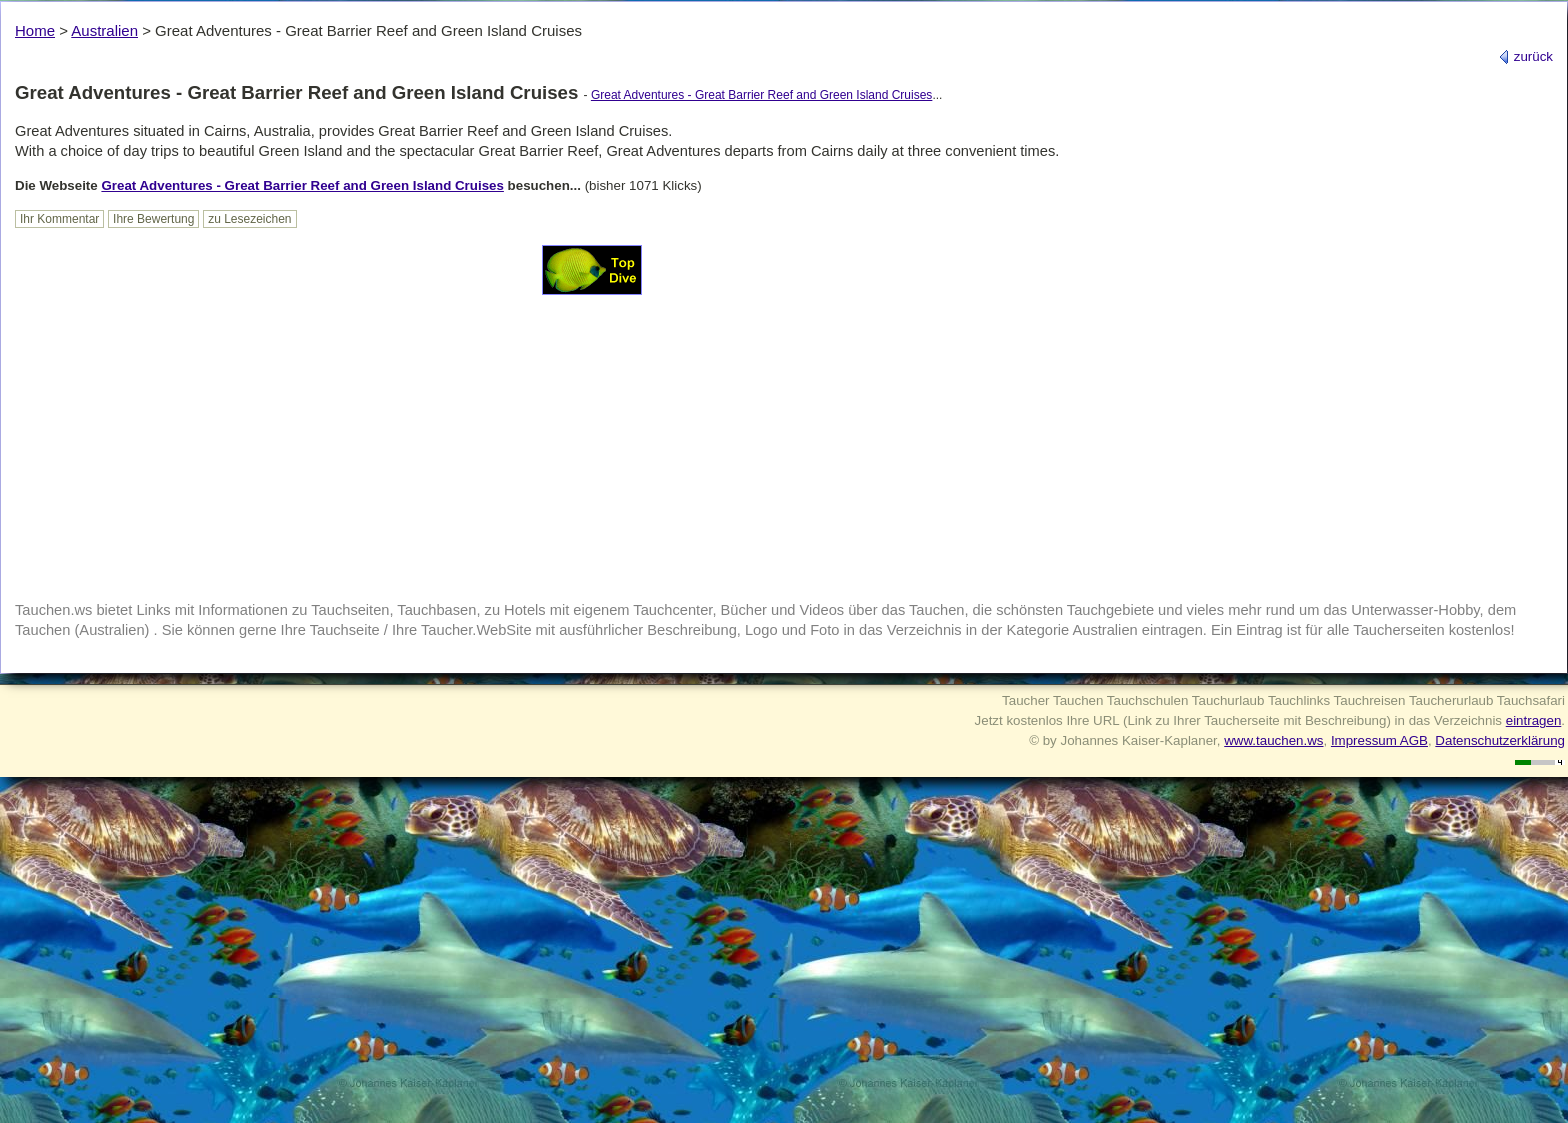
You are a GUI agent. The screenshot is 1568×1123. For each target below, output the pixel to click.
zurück (1525, 56)
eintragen (1534, 720)
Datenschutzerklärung (1500, 740)
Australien (104, 30)
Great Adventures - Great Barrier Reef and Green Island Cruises (762, 95)
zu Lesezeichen (249, 219)
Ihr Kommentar (59, 219)
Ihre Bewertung (153, 219)
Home (35, 30)
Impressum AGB (1379, 740)
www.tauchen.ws (1273, 740)
